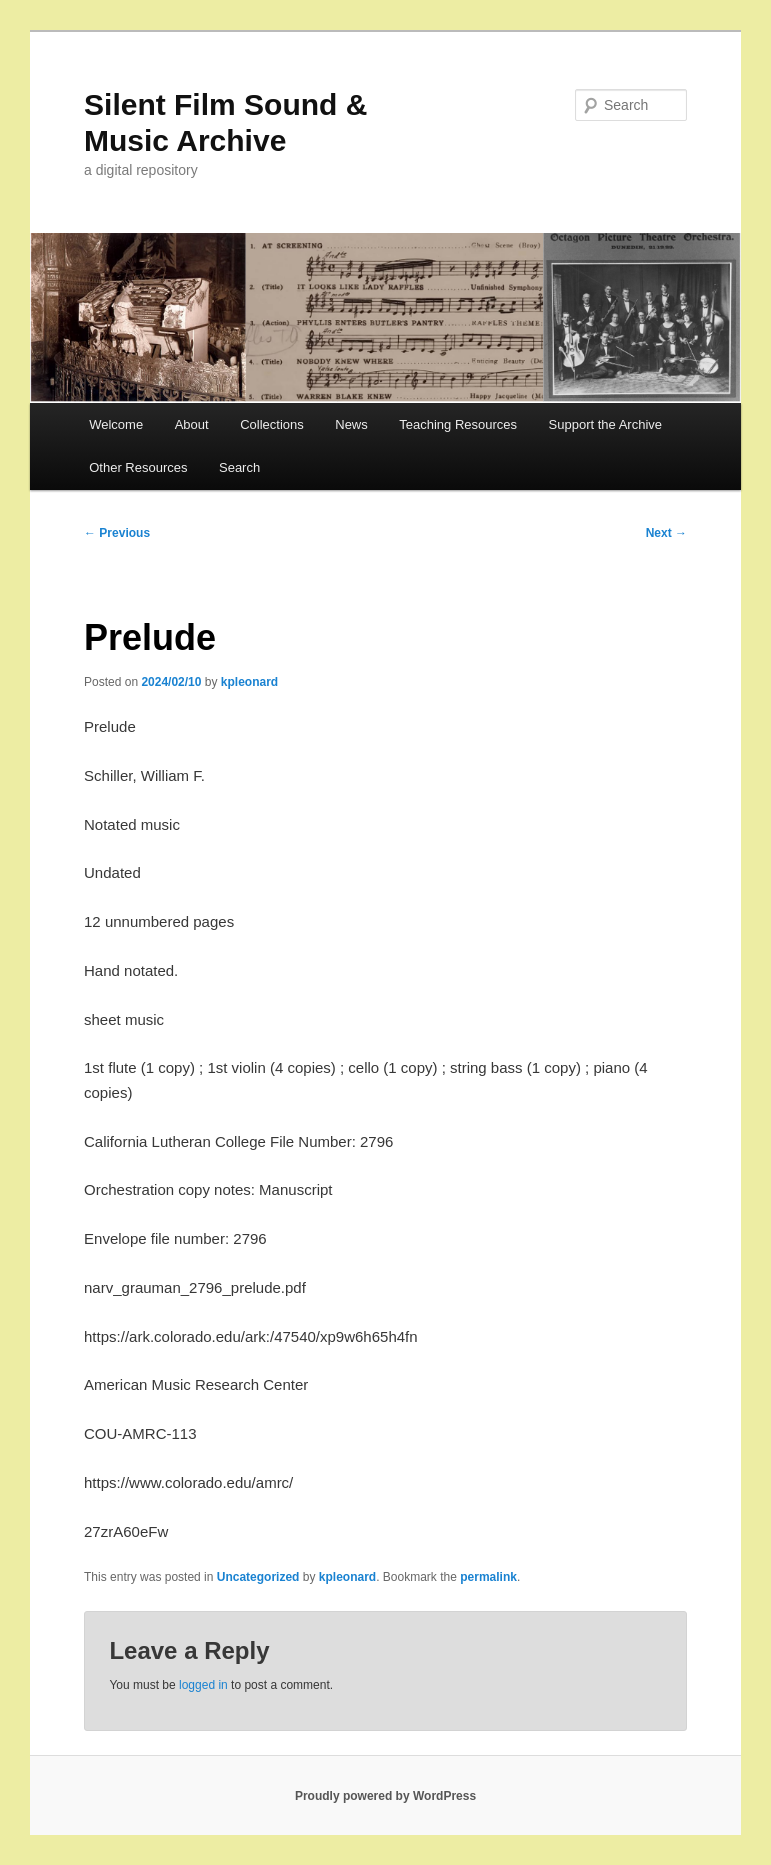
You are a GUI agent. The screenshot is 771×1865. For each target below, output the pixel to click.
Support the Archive (605, 424)
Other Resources (138, 467)
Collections (272, 424)
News (351, 424)
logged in (203, 1685)
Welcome (116, 424)
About (192, 424)
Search (239, 467)
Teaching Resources (458, 424)
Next (666, 533)
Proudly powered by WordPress (385, 1796)
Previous (117, 533)
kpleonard (249, 682)
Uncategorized (258, 1577)
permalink (488, 1577)
